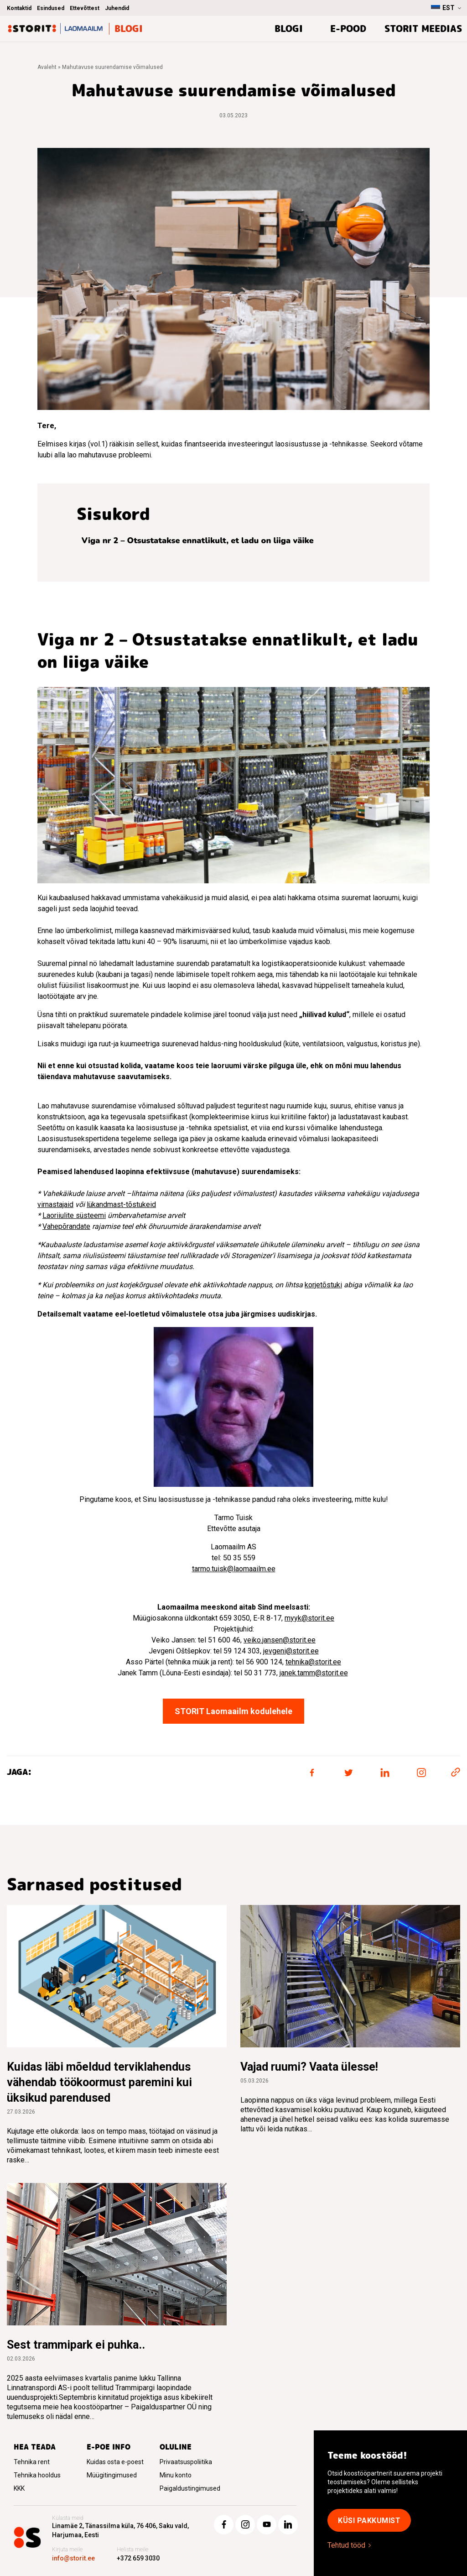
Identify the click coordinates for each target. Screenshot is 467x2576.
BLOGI (289, 28)
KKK (19, 2488)
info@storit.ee (73, 2558)
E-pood (348, 28)
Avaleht (47, 67)
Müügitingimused (112, 2475)
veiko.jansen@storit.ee (280, 1640)
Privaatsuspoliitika (186, 2462)
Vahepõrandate (66, 1226)
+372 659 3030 (138, 2558)
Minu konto (176, 2475)
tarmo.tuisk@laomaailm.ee (233, 1568)
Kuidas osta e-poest (115, 2462)
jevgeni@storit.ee (291, 1651)
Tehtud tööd (346, 2545)
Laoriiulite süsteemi (74, 1215)
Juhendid (117, 8)
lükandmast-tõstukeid (121, 1204)
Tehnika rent (32, 2462)
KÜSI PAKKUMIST (369, 2520)
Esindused (50, 8)
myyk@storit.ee (309, 1618)
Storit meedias (423, 28)
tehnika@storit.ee (313, 1662)
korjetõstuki (323, 1284)
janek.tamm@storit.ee (314, 1672)
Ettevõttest (84, 8)
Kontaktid (19, 8)
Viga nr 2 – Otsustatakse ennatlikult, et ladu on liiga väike (199, 540)
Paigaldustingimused (190, 2488)
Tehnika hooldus (37, 2475)
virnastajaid (55, 1204)
